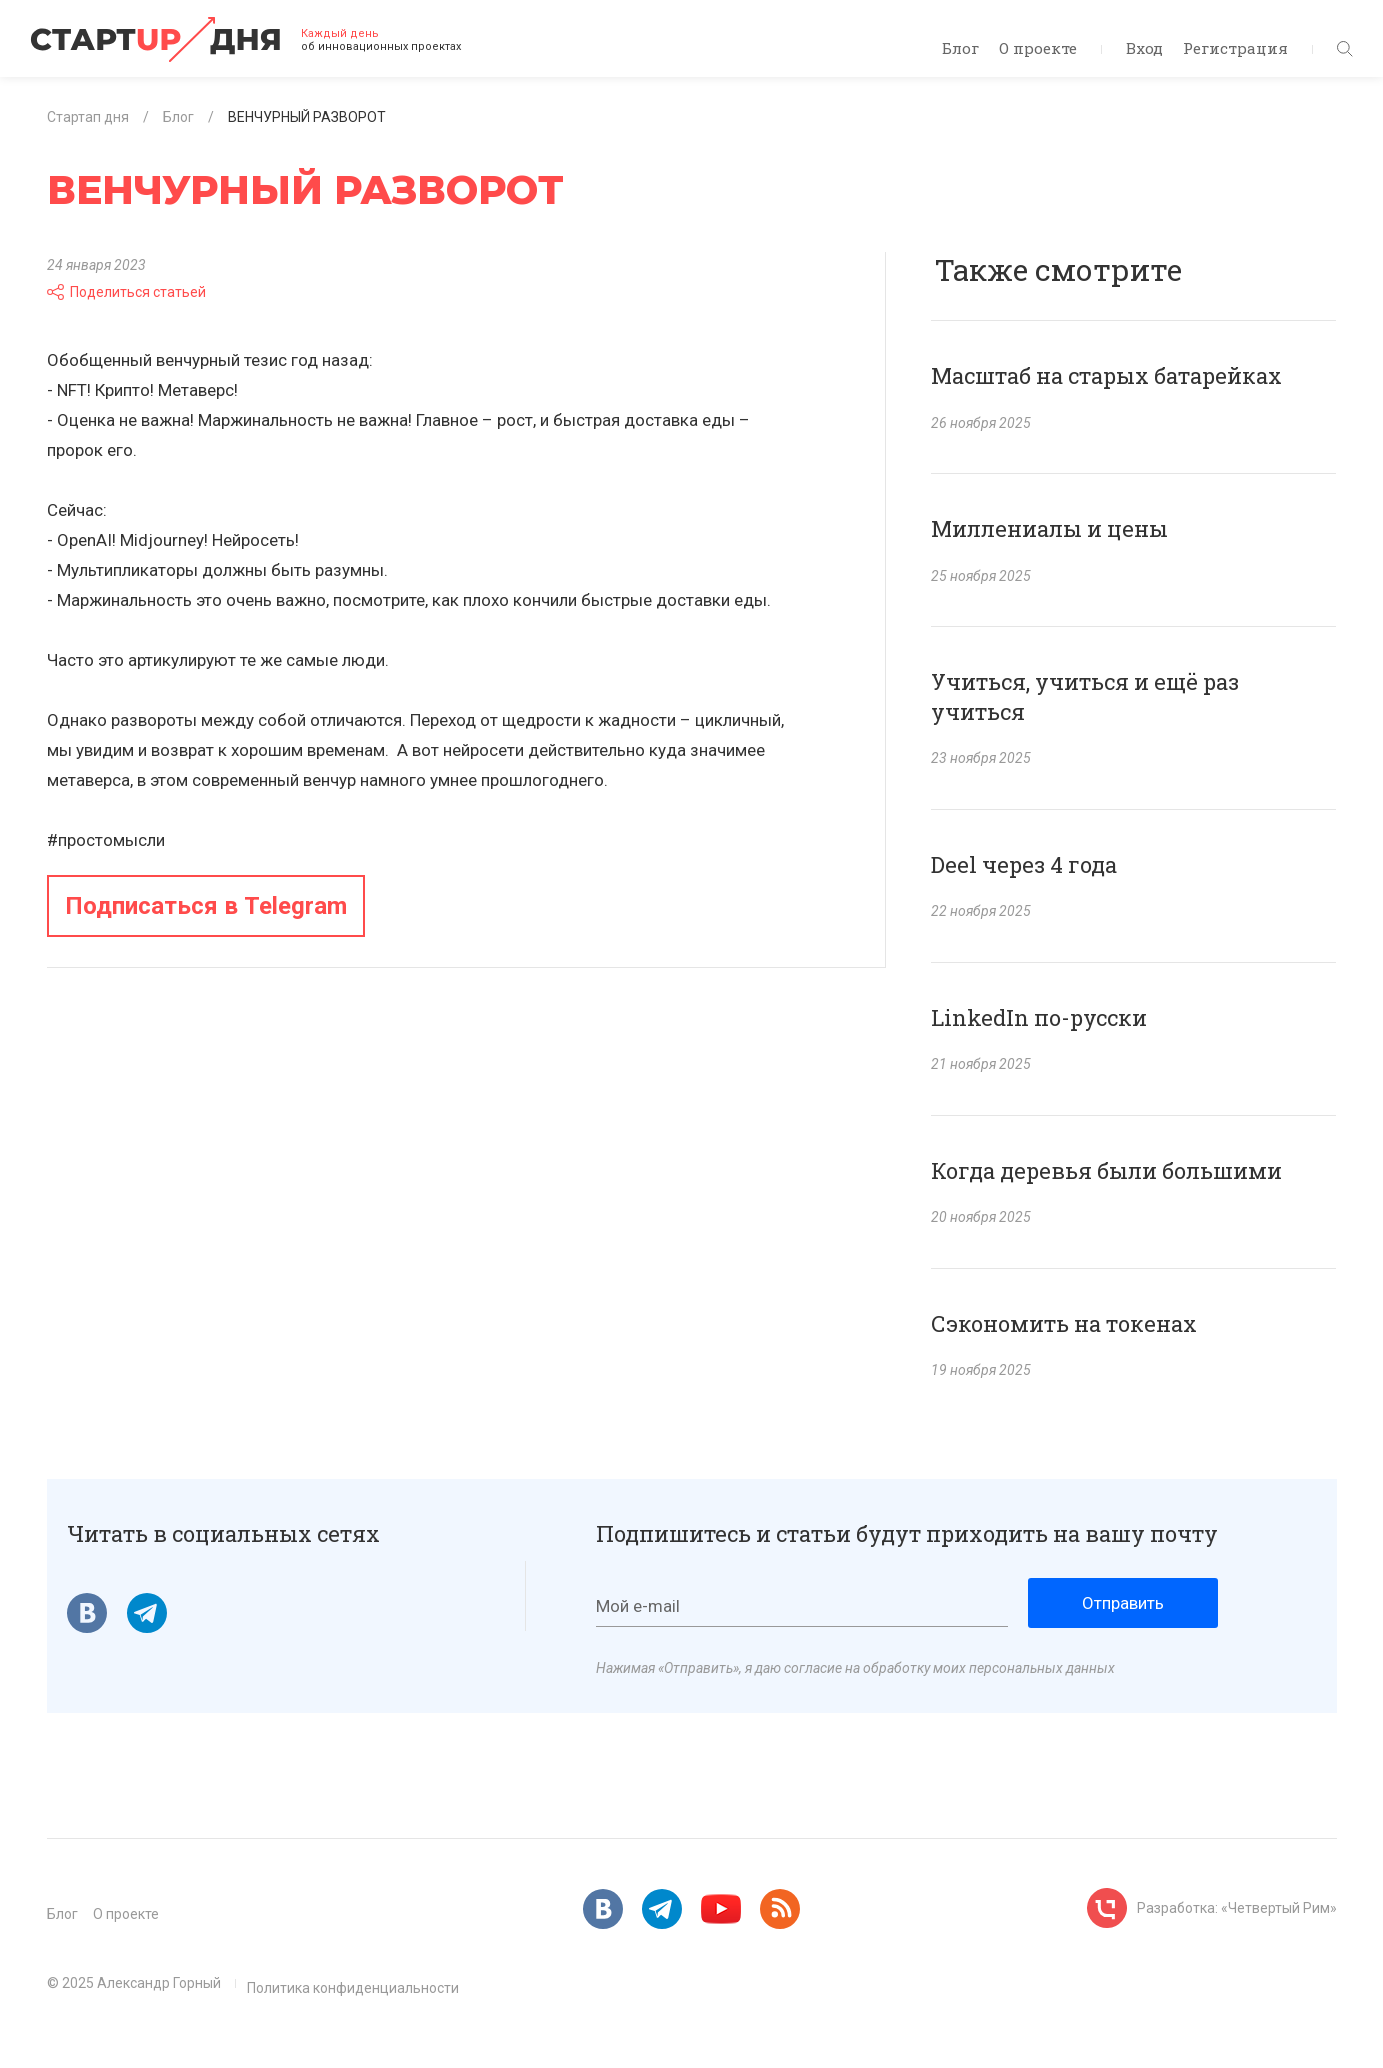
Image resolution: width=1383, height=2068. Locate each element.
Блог (960, 48)
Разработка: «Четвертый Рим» (1237, 1908)
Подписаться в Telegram (206, 906)
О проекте (1038, 48)
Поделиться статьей (126, 292)
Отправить (1123, 1603)
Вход (1144, 48)
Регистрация (1235, 48)
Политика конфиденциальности (353, 1988)
